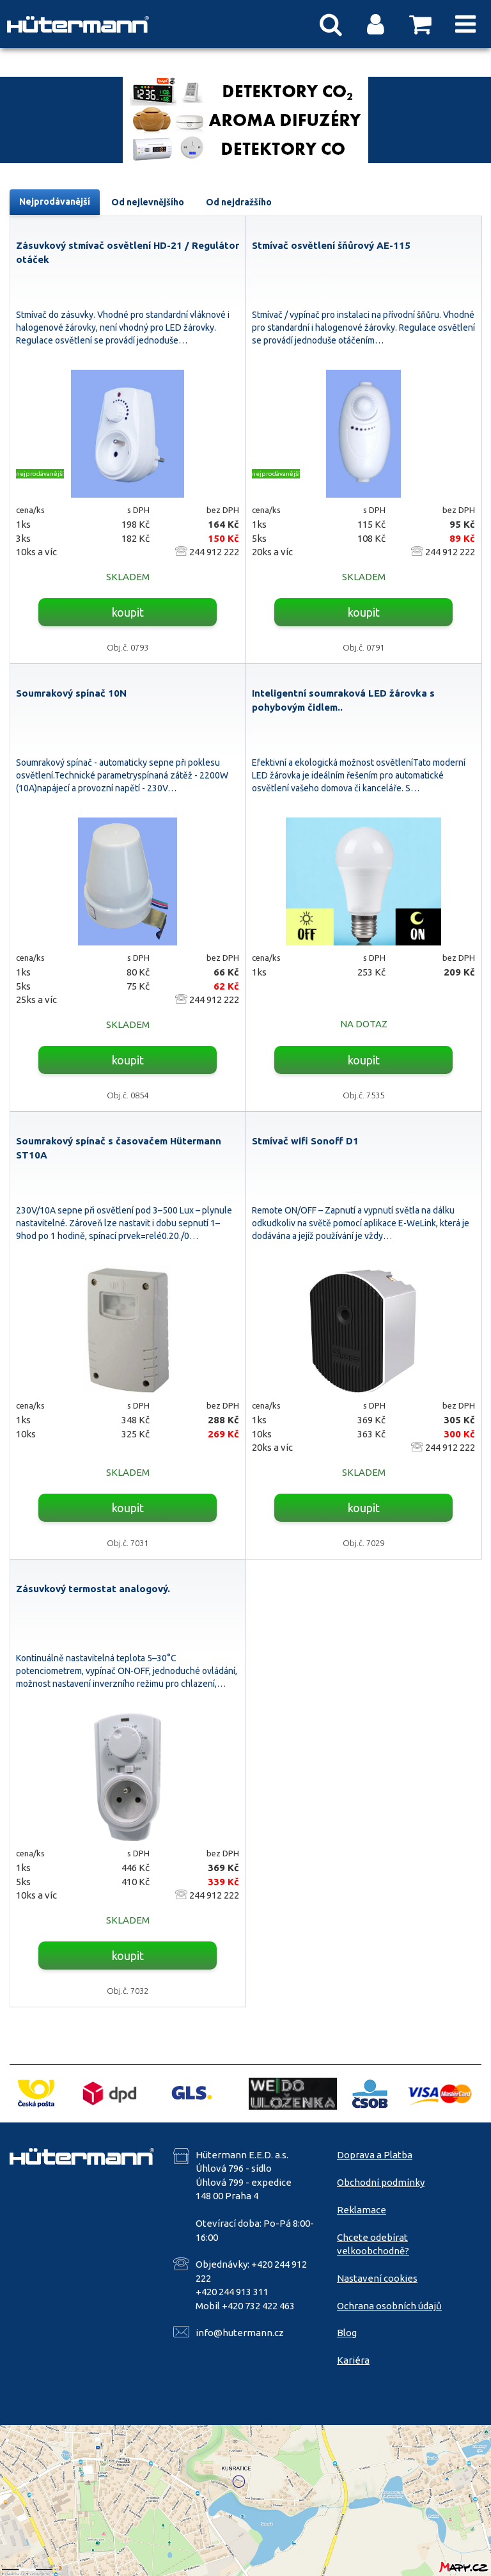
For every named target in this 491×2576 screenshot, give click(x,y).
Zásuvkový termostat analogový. (93, 1588)
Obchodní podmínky (381, 2182)
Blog (347, 2332)
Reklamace (361, 2209)
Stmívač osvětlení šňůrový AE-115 (331, 245)
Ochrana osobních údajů (389, 2305)
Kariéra (353, 2360)
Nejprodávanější (54, 201)
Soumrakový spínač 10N (71, 693)
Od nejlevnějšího (147, 202)
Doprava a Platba (374, 2154)
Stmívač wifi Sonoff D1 (305, 1140)
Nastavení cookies (377, 2278)
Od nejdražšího (239, 202)
